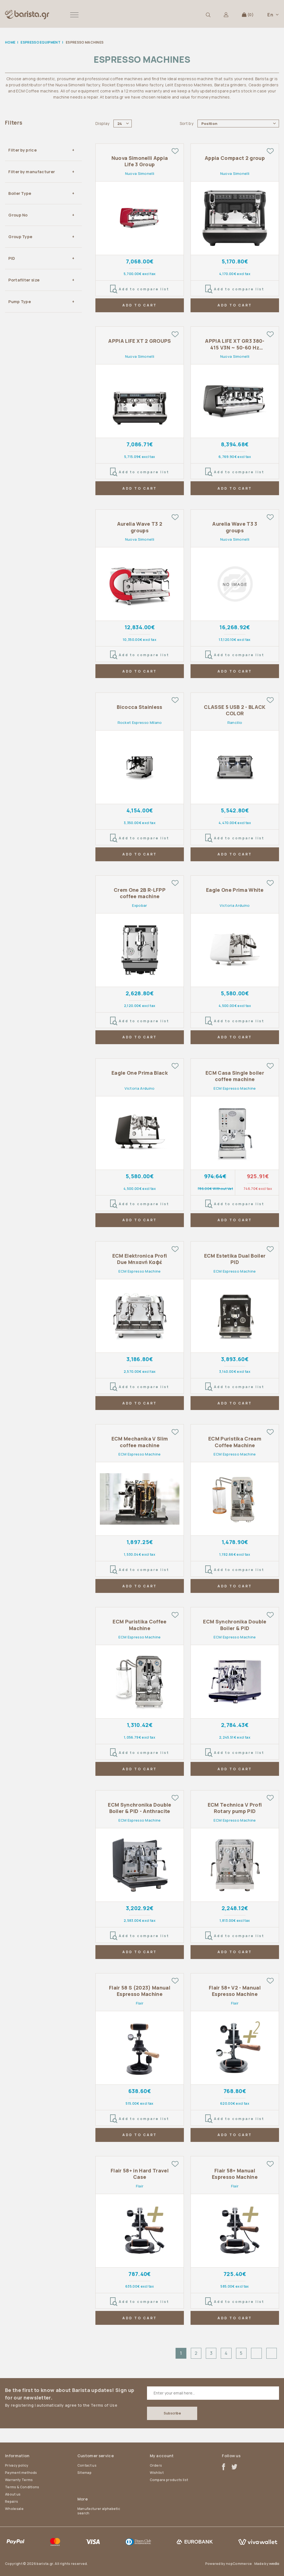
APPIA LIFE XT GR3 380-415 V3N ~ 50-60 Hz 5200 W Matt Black (234, 344)
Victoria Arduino (235, 905)
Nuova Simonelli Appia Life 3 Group (139, 161)
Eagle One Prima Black (139, 1073)
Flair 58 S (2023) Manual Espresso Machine (139, 1991)
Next (256, 2353)
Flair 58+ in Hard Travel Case (140, 2173)
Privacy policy (16, 2465)
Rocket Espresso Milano (140, 722)
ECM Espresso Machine (235, 1088)
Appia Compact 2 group (235, 158)
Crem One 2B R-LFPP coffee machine (140, 893)
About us (13, 2494)
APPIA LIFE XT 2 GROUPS (139, 341)
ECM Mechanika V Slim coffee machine (139, 1442)
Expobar (139, 905)
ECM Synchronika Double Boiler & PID (234, 1624)
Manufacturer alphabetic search (98, 2510)
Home (10, 42)
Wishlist (157, 2472)
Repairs (11, 2501)
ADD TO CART (139, 305)
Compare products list (169, 2479)
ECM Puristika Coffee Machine (139, 1624)
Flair (140, 2003)
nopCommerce (239, 2563)
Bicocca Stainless (139, 707)
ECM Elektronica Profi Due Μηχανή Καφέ (139, 1259)
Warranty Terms (19, 2479)
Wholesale (14, 2508)
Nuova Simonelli (139, 173)
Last (272, 2353)
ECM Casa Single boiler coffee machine (235, 1076)
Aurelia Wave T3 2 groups (139, 527)
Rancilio (234, 722)
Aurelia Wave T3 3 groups (234, 527)
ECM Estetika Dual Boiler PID (235, 1259)
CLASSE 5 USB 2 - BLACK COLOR (234, 710)
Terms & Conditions (22, 2487)
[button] (74, 15)
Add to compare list (139, 289)
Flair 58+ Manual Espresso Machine (235, 2173)
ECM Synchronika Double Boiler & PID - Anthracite (139, 1808)
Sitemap (84, 2472)
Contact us (87, 2465)
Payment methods (21, 2472)
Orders (156, 2465)
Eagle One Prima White (234, 890)
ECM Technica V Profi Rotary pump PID (235, 1808)
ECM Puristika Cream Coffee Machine (234, 1442)
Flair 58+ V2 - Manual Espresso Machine (235, 1991)
